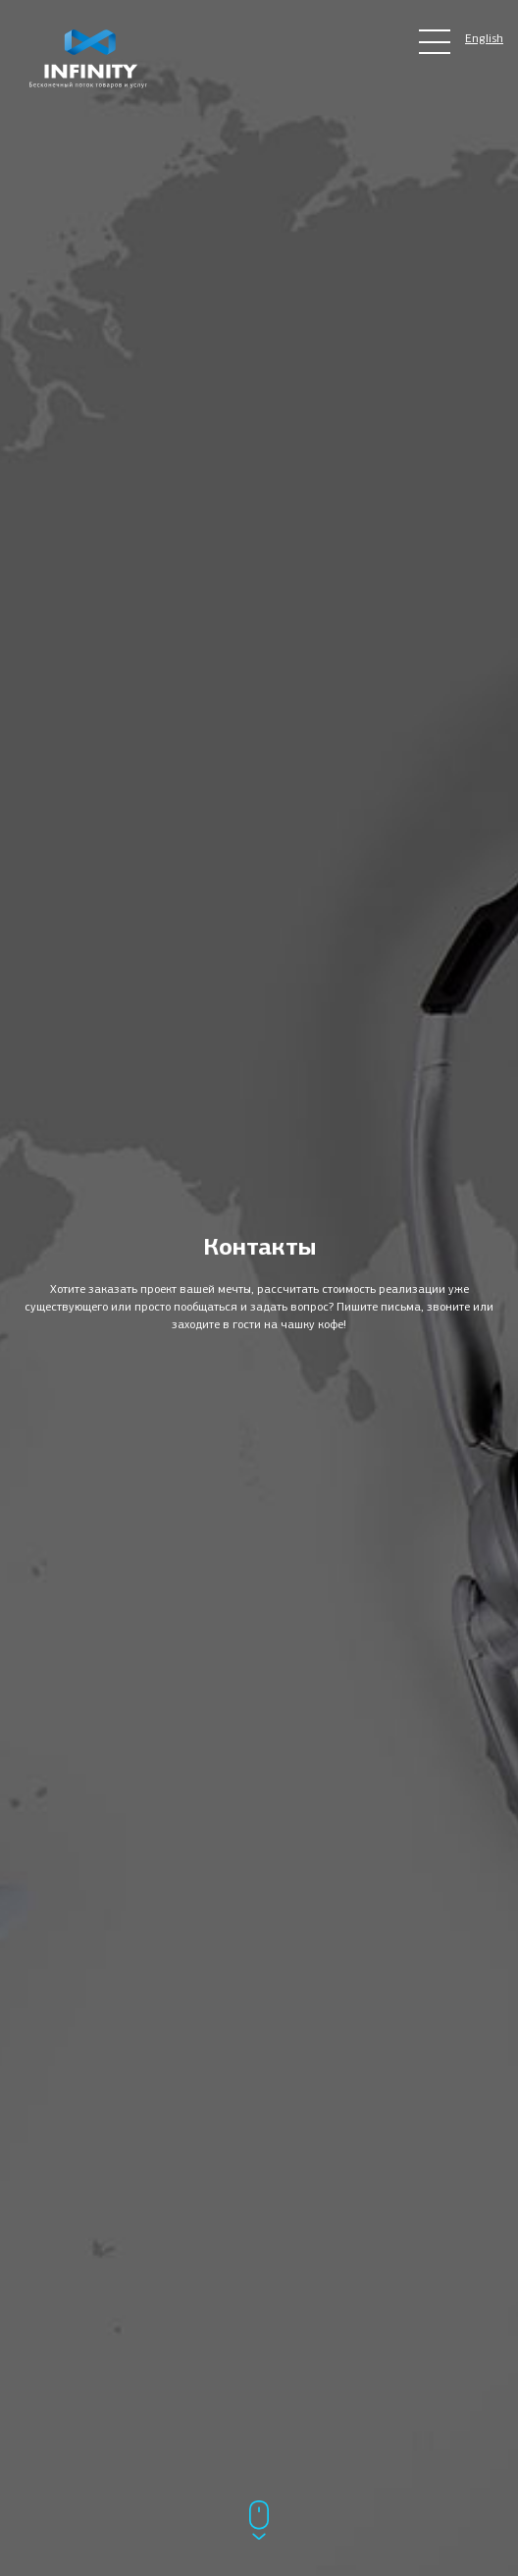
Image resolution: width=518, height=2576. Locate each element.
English (484, 38)
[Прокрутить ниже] (259, 2522)
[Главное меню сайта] (434, 41)
